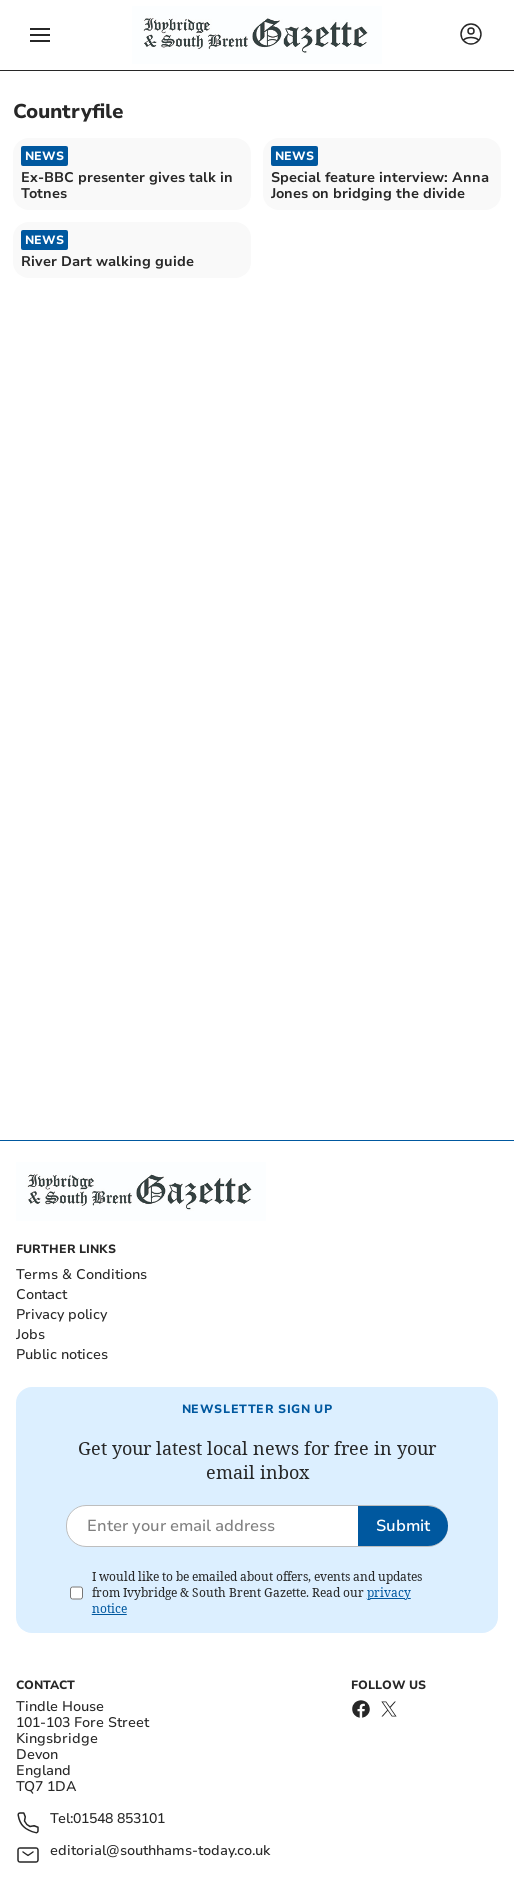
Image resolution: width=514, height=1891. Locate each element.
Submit (403, 1526)
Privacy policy (61, 1314)
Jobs (30, 1334)
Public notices (62, 1354)
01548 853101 (119, 1819)
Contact (41, 1294)
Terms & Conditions (81, 1274)
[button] (40, 35)
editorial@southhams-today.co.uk (160, 1851)
